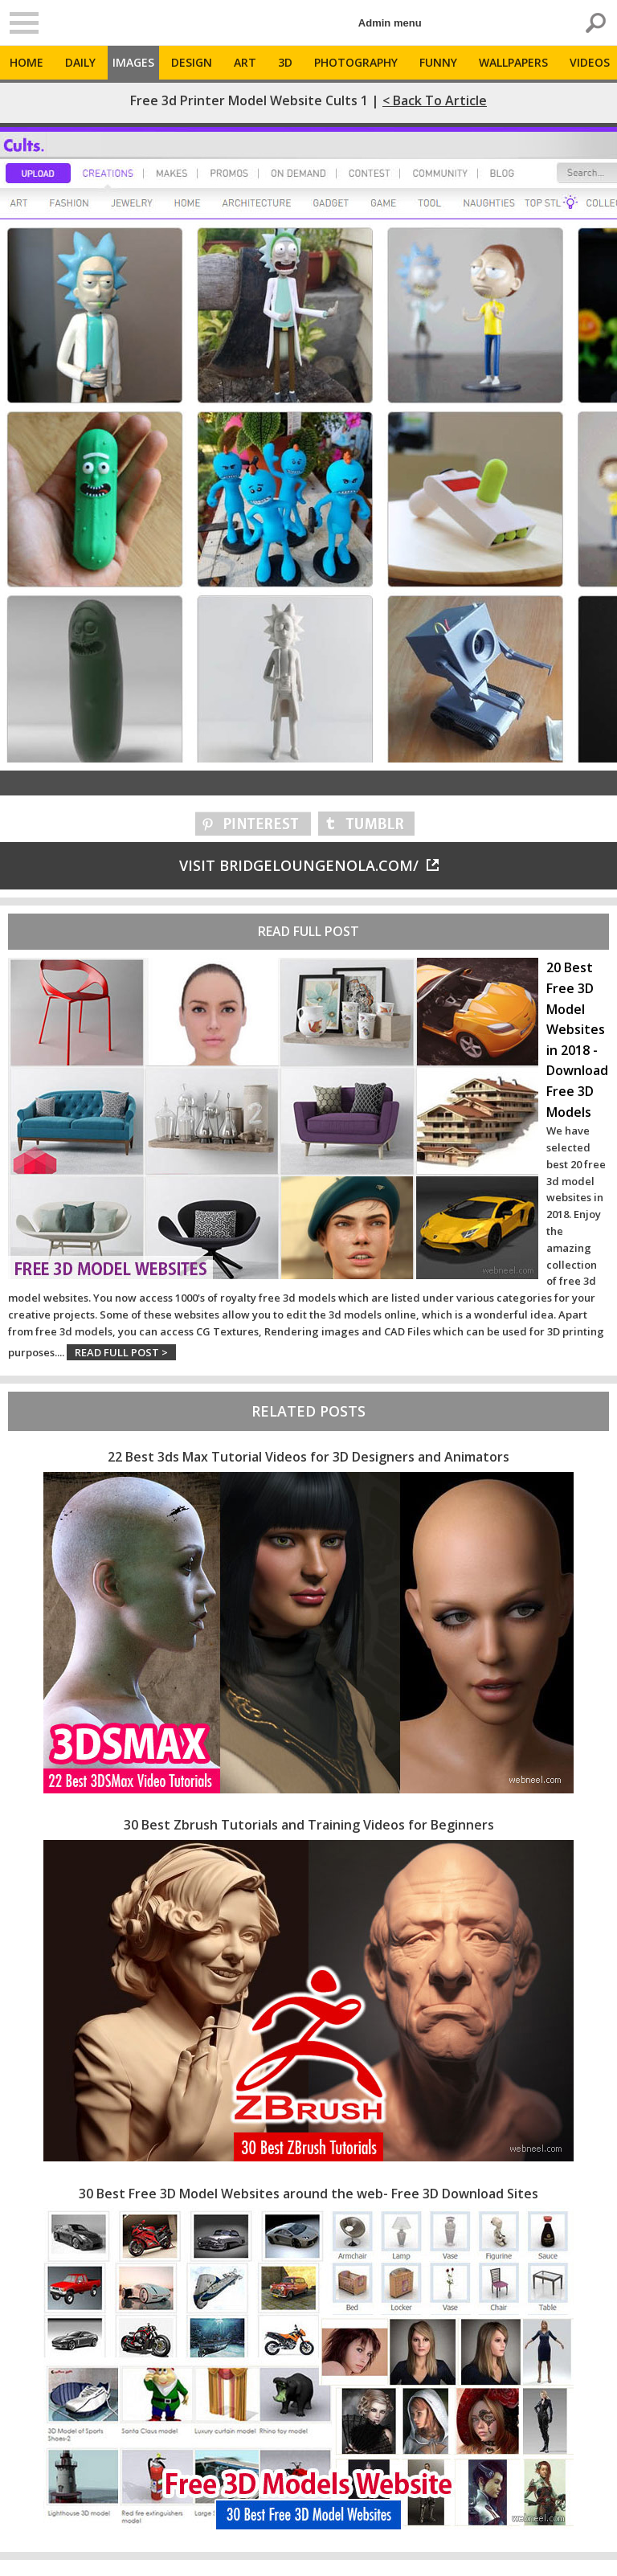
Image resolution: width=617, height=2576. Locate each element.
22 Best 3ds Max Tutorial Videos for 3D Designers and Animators (308, 1457)
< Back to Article (434, 100)
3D (285, 62)
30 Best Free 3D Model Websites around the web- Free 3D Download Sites (308, 2193)
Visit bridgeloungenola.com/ (309, 865)
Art (245, 62)
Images (133, 62)
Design (191, 62)
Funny (438, 62)
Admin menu (390, 23)
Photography (356, 62)
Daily (80, 62)
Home (26, 62)
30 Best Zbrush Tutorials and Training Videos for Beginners (309, 1825)
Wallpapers (513, 62)
